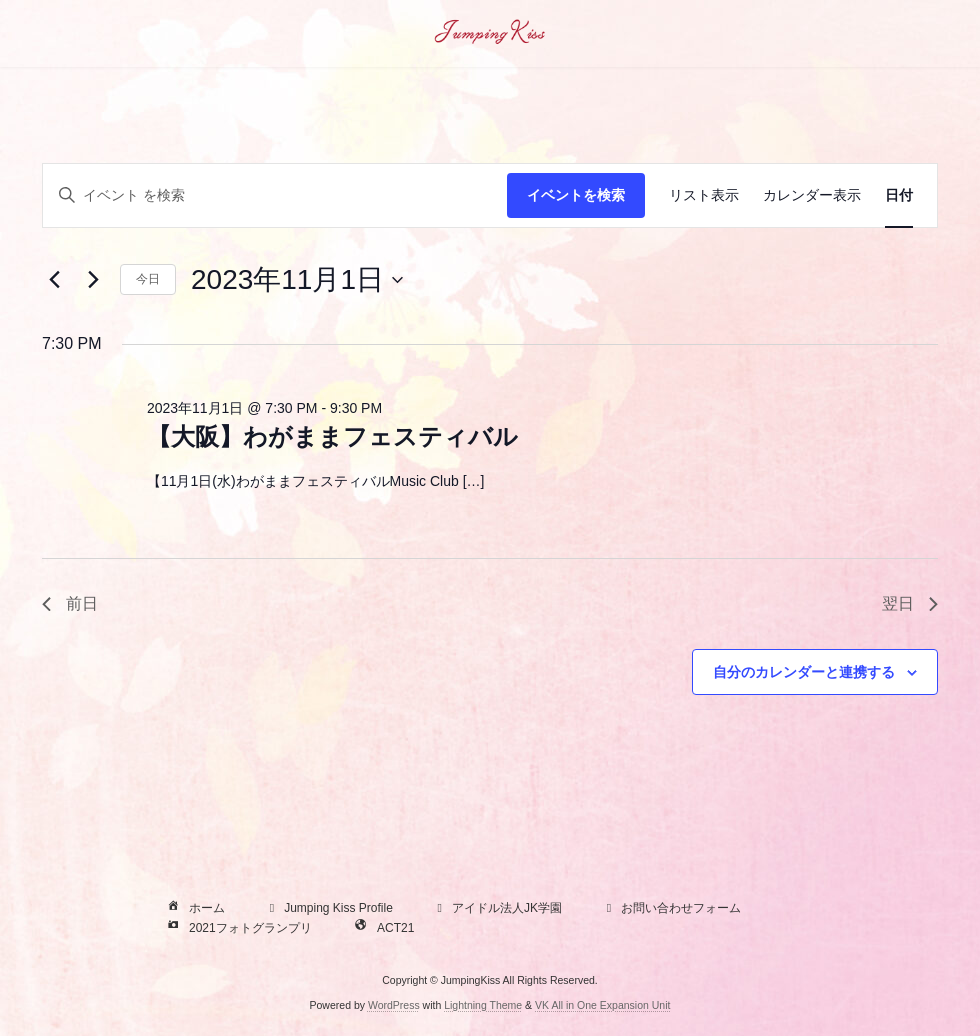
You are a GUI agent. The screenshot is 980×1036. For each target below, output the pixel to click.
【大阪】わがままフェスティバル (332, 436)
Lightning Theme (483, 1005)
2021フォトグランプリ (237, 929)
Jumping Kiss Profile (328, 909)
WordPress (394, 1005)
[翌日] (93, 280)
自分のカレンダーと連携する (804, 672)
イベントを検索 (576, 195)
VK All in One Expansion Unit (602, 1005)
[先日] (54, 280)
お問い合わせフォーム (671, 909)
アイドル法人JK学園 (497, 909)
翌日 (910, 603)
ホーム (194, 909)
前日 (70, 603)
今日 (148, 279)
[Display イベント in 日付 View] (899, 195)
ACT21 (382, 929)
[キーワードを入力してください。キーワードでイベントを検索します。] (275, 195)
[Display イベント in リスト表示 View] (704, 195)
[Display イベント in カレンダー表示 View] (812, 195)
